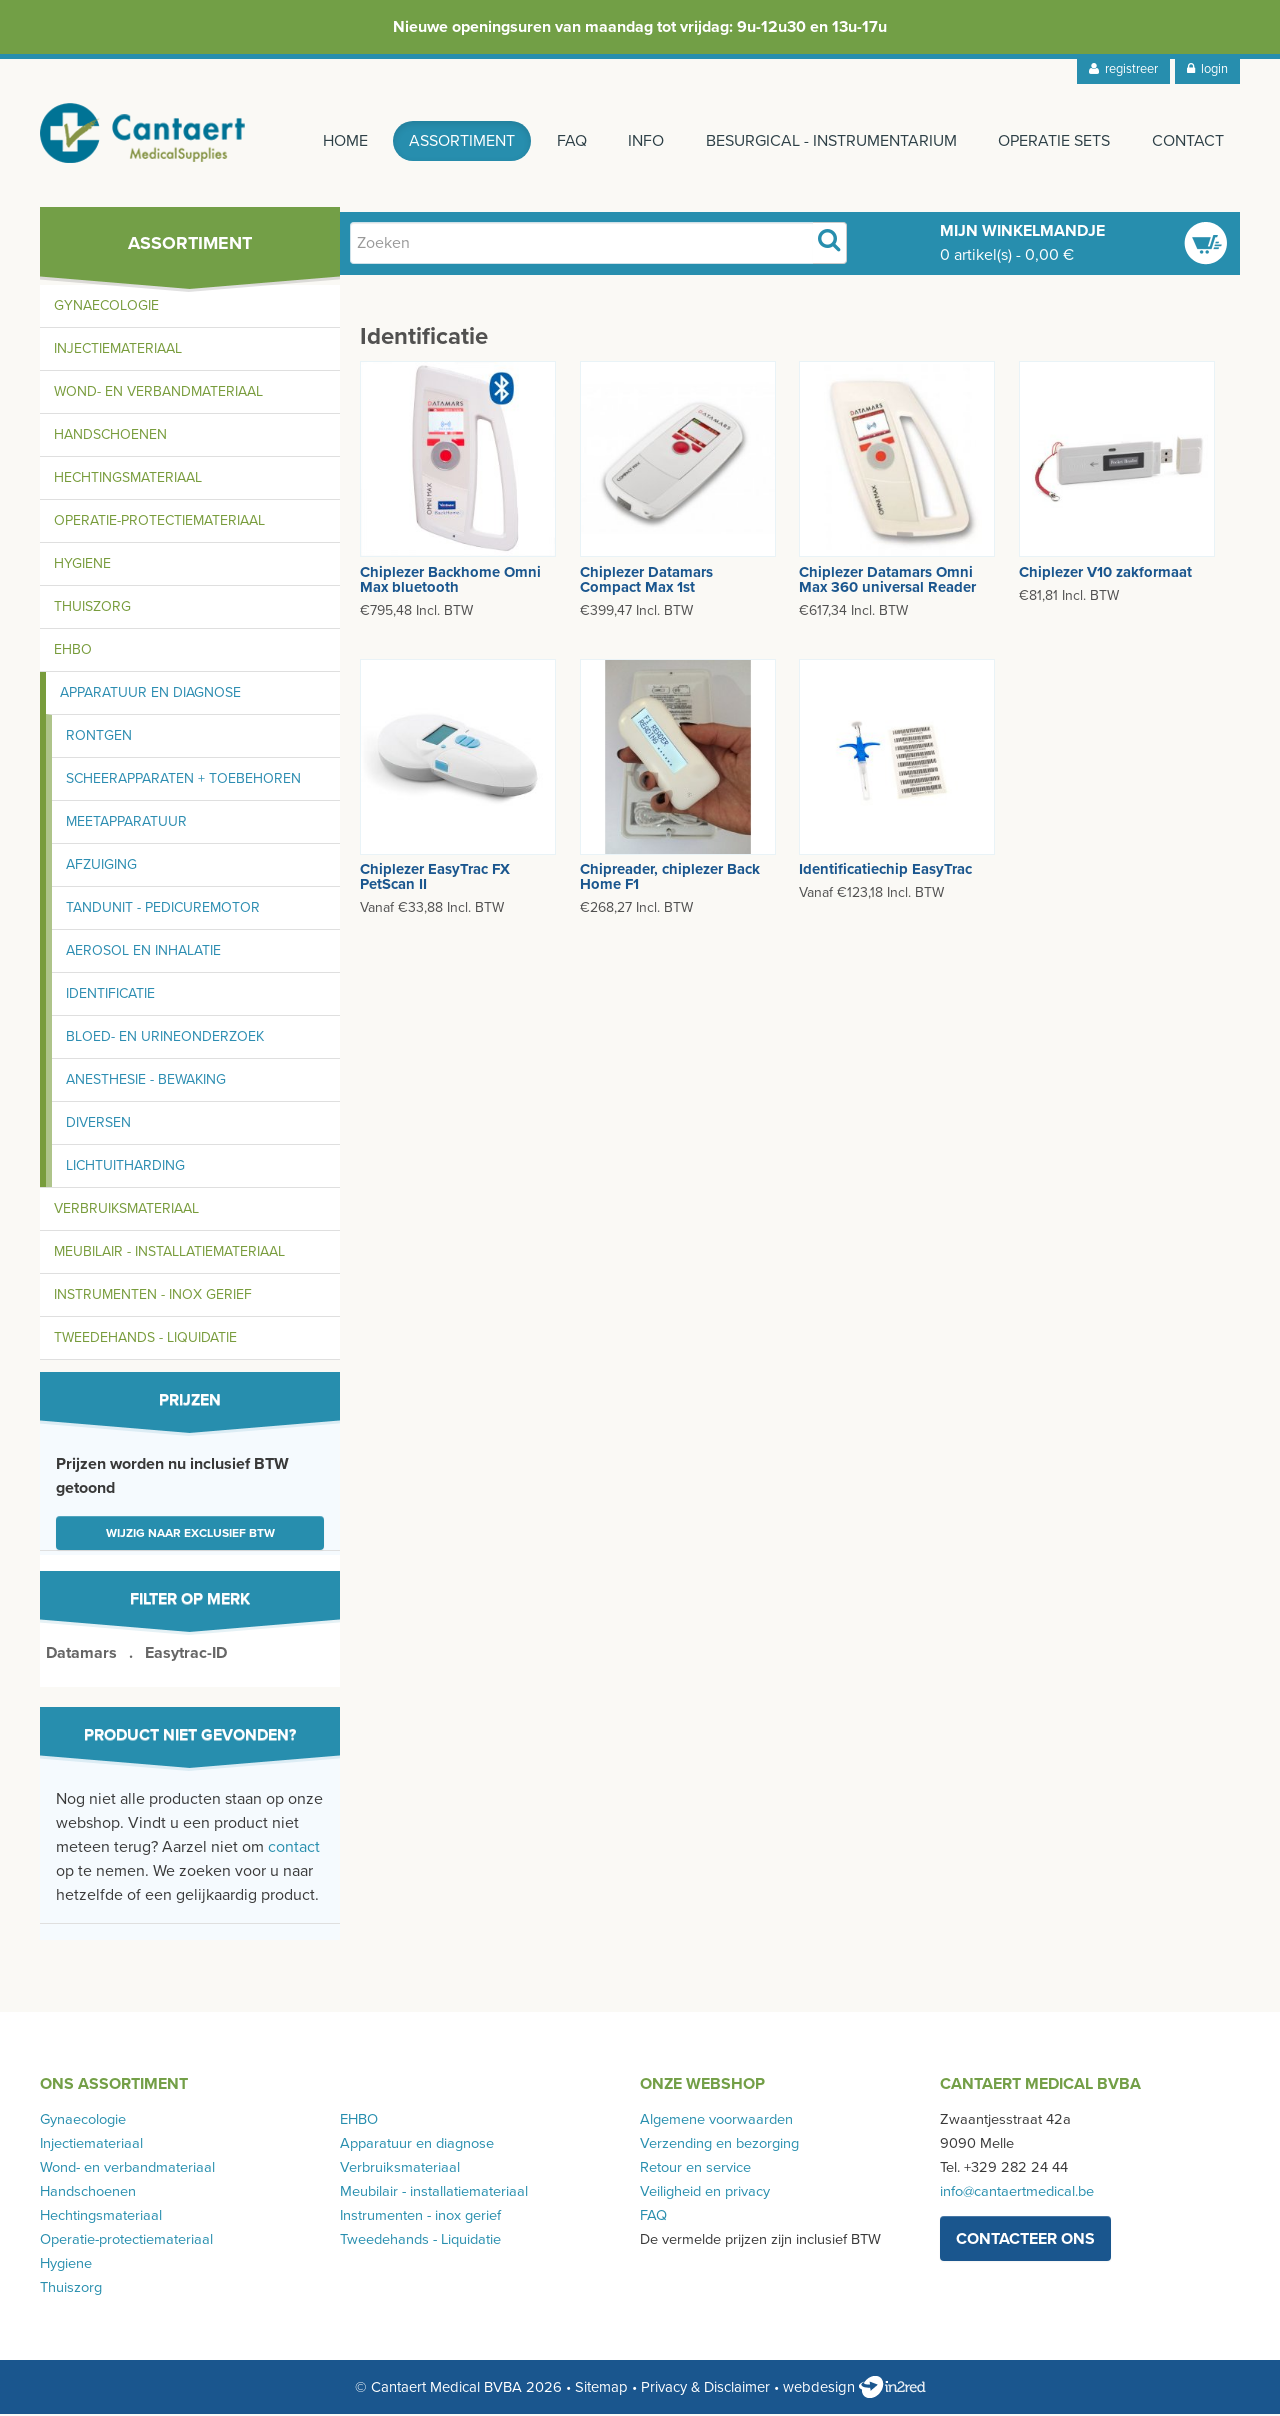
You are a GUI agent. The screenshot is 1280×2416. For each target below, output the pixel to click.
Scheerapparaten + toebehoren (183, 780)
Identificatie (110, 995)
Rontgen (99, 737)
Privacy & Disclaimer (705, 2389)
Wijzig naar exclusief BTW (190, 1535)
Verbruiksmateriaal (126, 1210)
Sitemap (601, 2389)
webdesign (854, 2389)
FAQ (570, 141)
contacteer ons (1025, 2240)
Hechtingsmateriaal (128, 479)
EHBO (73, 651)
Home (342, 141)
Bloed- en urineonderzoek (165, 1038)
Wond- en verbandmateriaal (158, 393)
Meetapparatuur (126, 823)
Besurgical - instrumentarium (830, 141)
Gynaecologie (106, 307)
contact (294, 1849)
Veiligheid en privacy (705, 2193)
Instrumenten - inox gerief (153, 1296)
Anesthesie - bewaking (146, 1081)
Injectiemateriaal (118, 350)
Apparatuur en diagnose (150, 694)
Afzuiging (101, 866)
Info (645, 141)
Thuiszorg (92, 608)
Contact (1188, 141)
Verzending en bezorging (719, 2145)
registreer (1123, 69)
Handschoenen (110, 436)
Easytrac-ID (186, 1655)
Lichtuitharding (125, 1167)
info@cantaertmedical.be (1017, 2193)
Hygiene (82, 565)
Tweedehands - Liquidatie (145, 1339)
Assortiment (460, 141)
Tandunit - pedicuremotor (163, 909)
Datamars (81, 1655)
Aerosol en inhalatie (143, 952)
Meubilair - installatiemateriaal (169, 1253)
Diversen (98, 1124)
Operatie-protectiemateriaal (159, 522)
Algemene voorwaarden (716, 2121)
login (1207, 69)
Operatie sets (1054, 141)
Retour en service (695, 2169)
